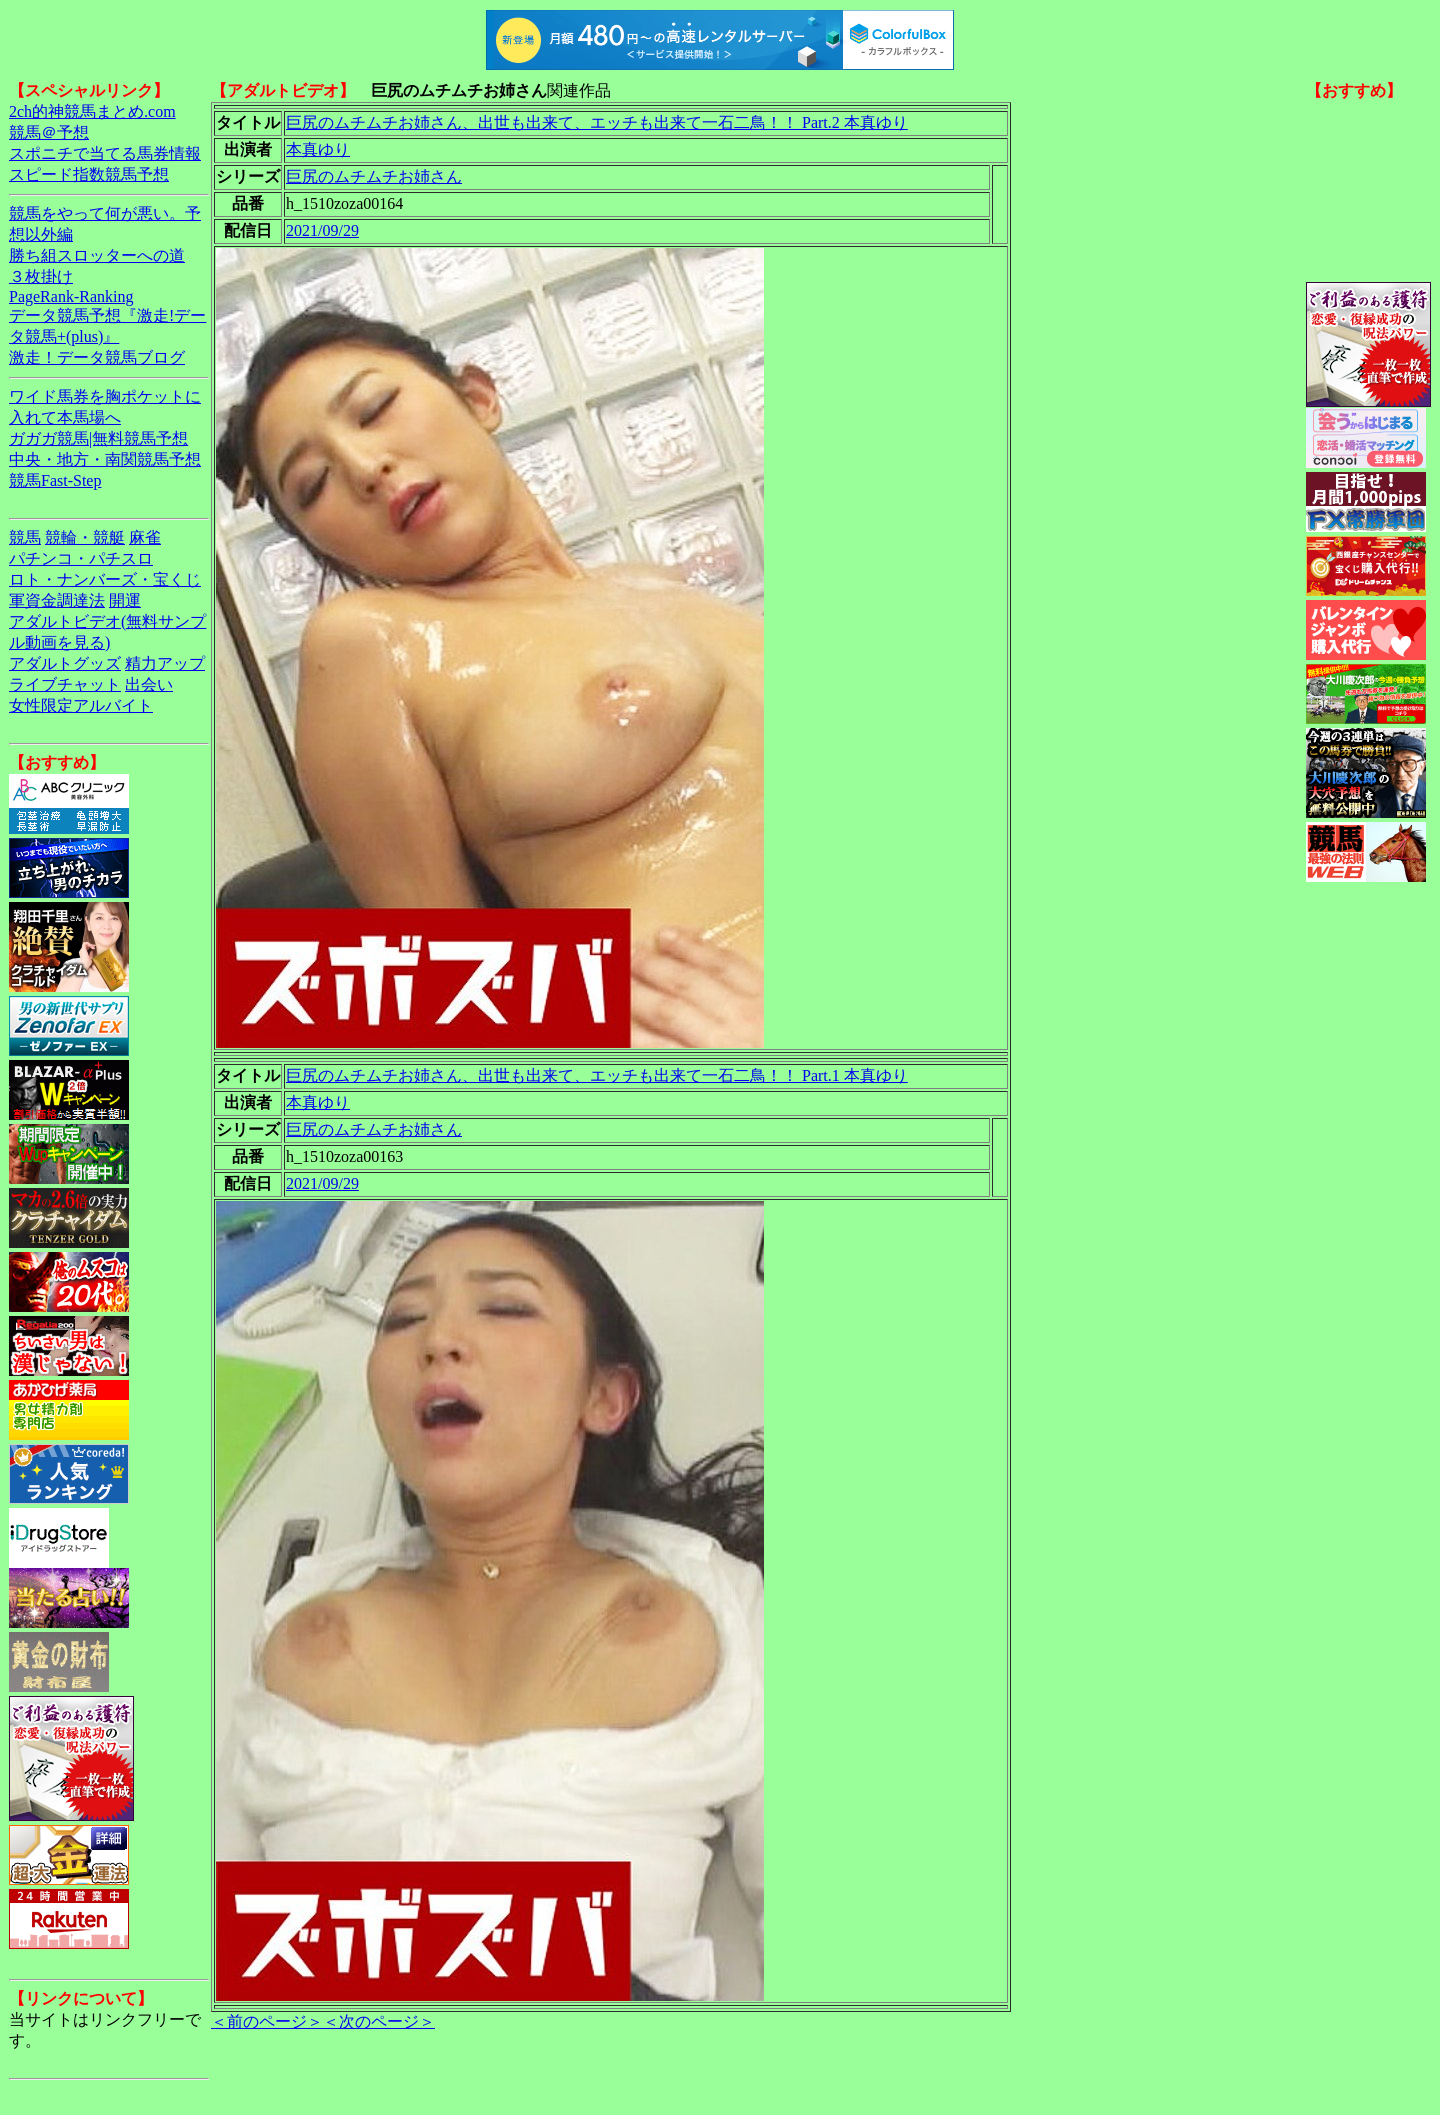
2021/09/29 (322, 230)
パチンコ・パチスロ (81, 558)
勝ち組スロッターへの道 (97, 255)
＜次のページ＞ (379, 2021)
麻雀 (145, 537)
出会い (149, 684)
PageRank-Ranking (71, 296)
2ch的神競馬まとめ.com (92, 111)
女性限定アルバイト (81, 705)
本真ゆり (318, 149)
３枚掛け (41, 276)
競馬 (25, 537)
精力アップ (165, 663)
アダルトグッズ (65, 663)
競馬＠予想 (49, 132)
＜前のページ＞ (267, 2021)
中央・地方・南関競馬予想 (105, 459)
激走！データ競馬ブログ (97, 357)
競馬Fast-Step (55, 480)
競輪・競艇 (85, 537)
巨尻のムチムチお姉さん (374, 176)
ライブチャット (65, 684)
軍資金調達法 (57, 600)
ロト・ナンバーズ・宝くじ (105, 579)
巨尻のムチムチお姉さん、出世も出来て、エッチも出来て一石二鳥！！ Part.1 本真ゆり (597, 1075)
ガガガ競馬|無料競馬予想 (98, 438)
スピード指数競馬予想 (89, 174)
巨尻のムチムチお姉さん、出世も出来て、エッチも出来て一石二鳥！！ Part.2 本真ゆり (597, 122)
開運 (125, 600)
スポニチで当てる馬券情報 (105, 153)
